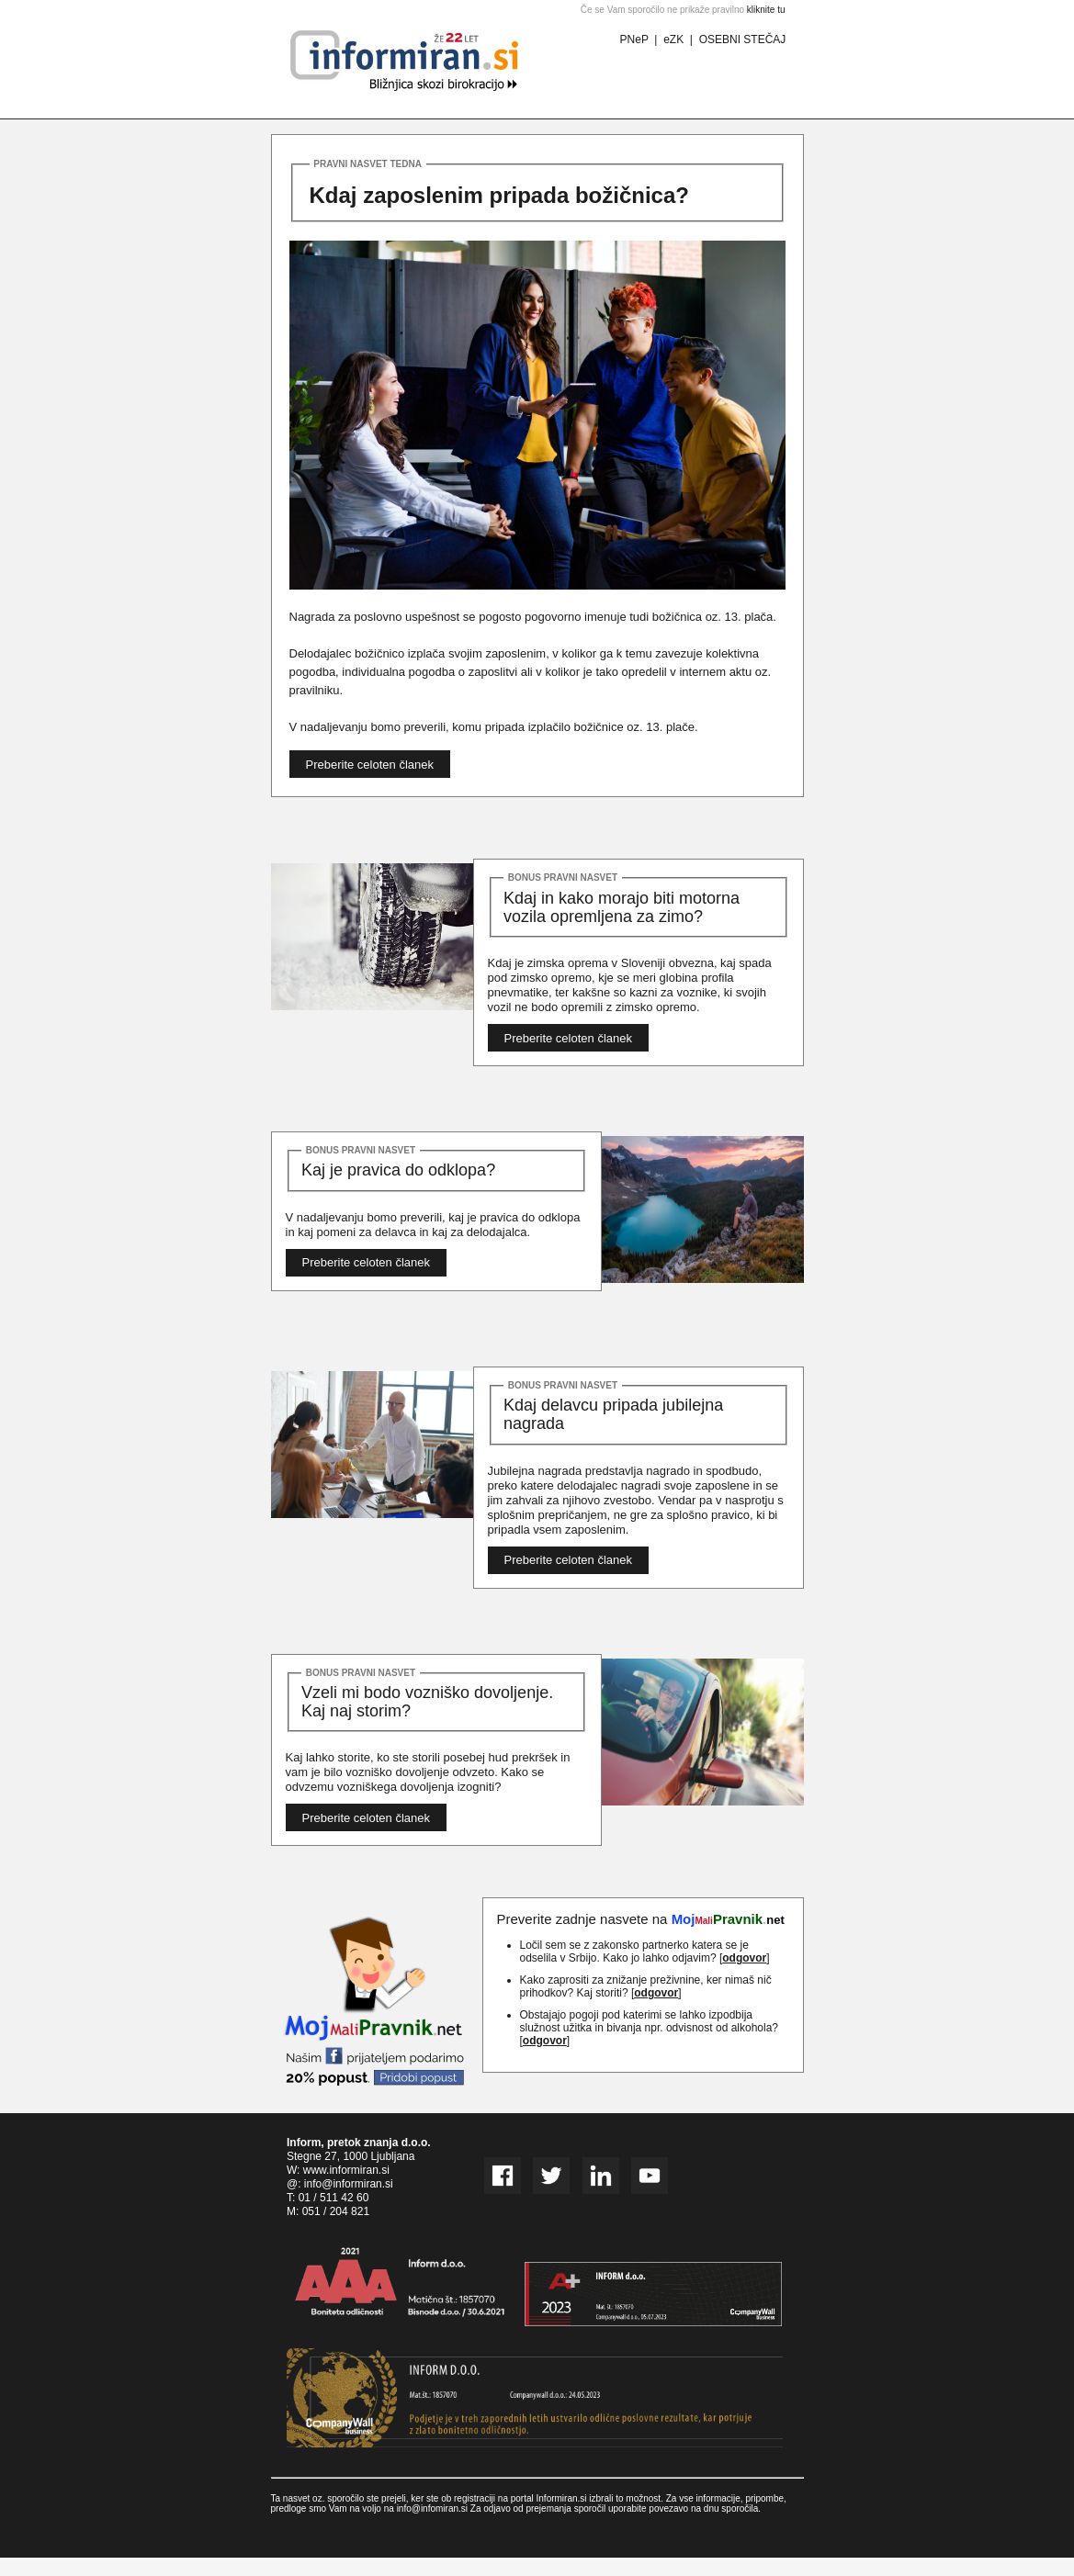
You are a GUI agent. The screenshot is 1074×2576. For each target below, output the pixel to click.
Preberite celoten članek (370, 764)
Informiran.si (562, 2498)
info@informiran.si (348, 2183)
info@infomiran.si (432, 2508)
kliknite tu (766, 10)
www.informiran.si (346, 2170)
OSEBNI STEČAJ (742, 39)
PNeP (634, 39)
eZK (673, 39)
